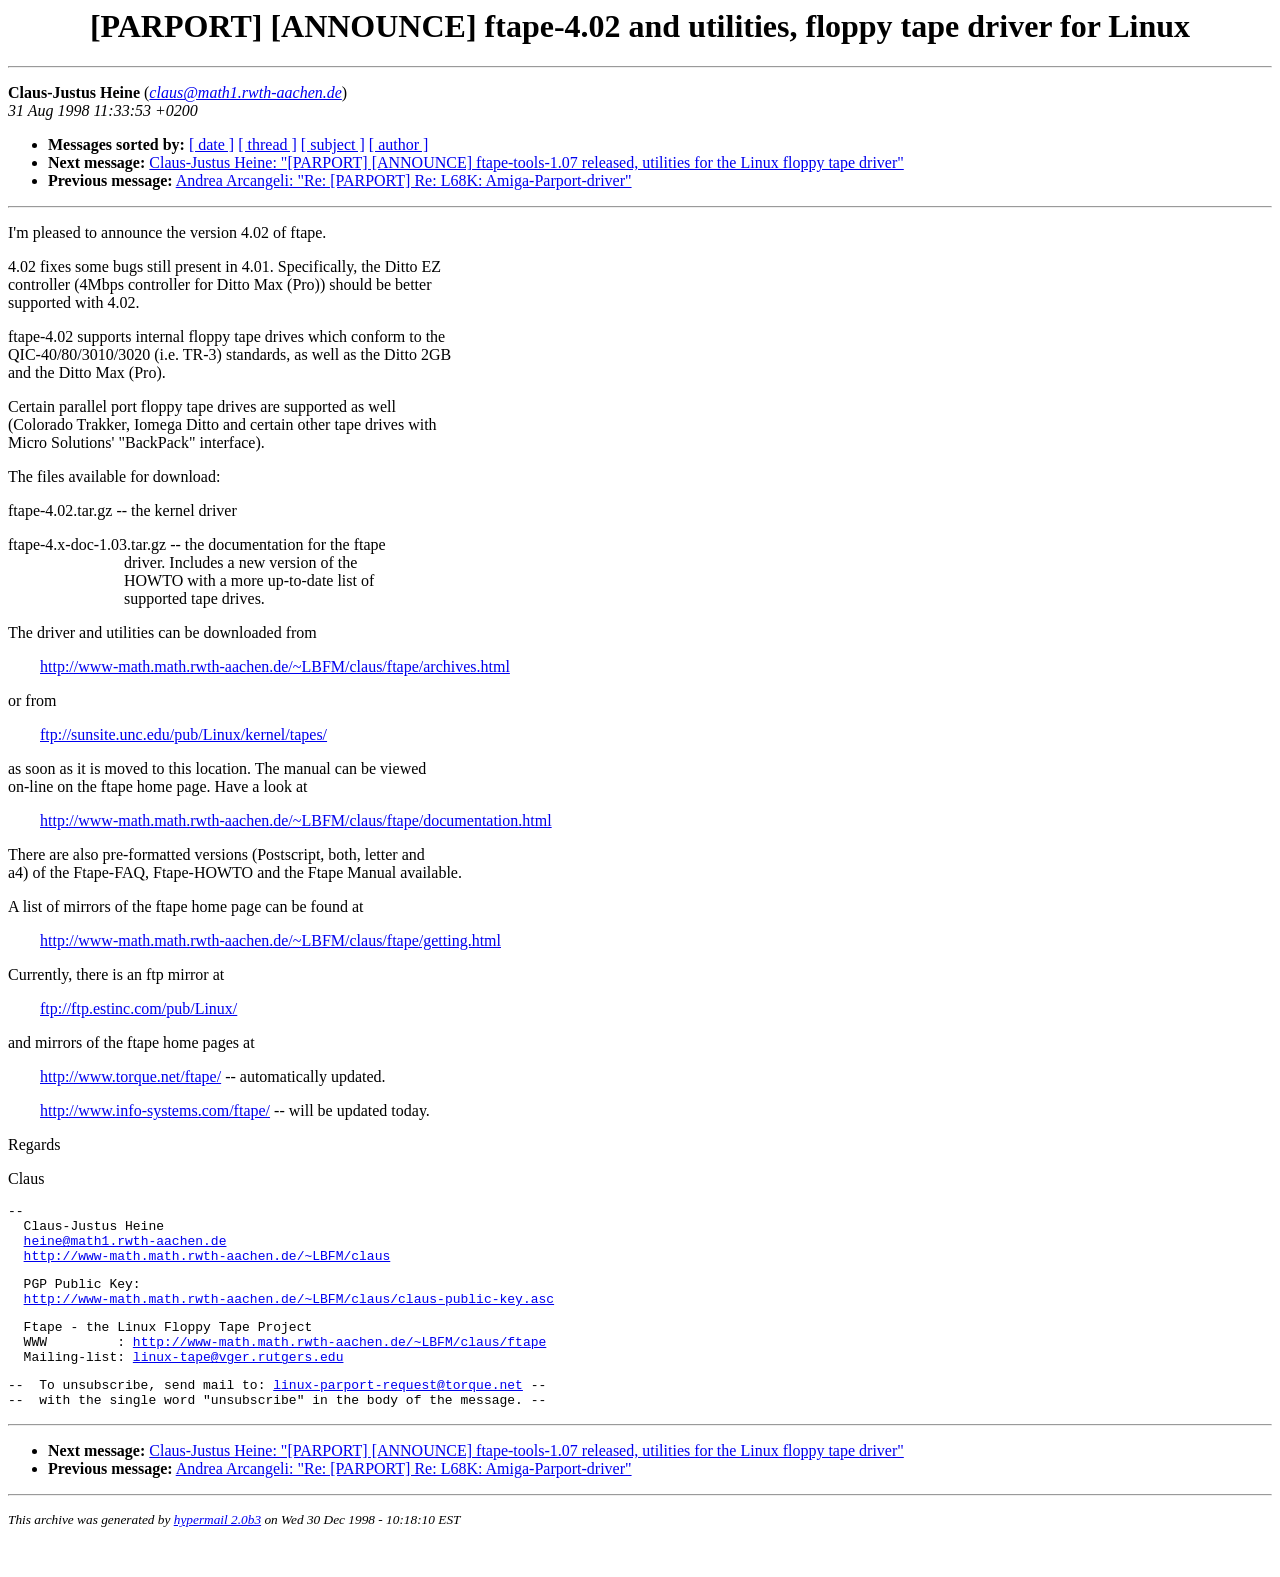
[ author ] (399, 144)
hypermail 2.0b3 (217, 1552)
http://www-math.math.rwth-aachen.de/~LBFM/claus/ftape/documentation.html (296, 820)
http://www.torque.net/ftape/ (130, 1076)
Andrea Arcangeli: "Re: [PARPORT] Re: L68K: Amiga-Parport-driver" (404, 180)
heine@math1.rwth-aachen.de (125, 1249)
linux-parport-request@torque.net (398, 1414)
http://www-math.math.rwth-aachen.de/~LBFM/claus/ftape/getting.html (270, 940)
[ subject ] (333, 144)
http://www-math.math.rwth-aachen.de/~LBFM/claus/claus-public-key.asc (289, 1316)
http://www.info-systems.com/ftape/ (155, 1110)
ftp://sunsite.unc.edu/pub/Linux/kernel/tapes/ (183, 734)
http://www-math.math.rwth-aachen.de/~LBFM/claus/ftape (339, 1365)
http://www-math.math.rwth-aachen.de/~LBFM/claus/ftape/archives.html (275, 666)
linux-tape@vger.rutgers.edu (238, 1383)
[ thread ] (267, 144)
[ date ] (211, 144)
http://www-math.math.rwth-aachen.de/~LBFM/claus (207, 1267)
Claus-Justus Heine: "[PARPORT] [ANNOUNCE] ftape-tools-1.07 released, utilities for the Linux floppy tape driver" (526, 162)
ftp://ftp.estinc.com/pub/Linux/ (138, 1008)
